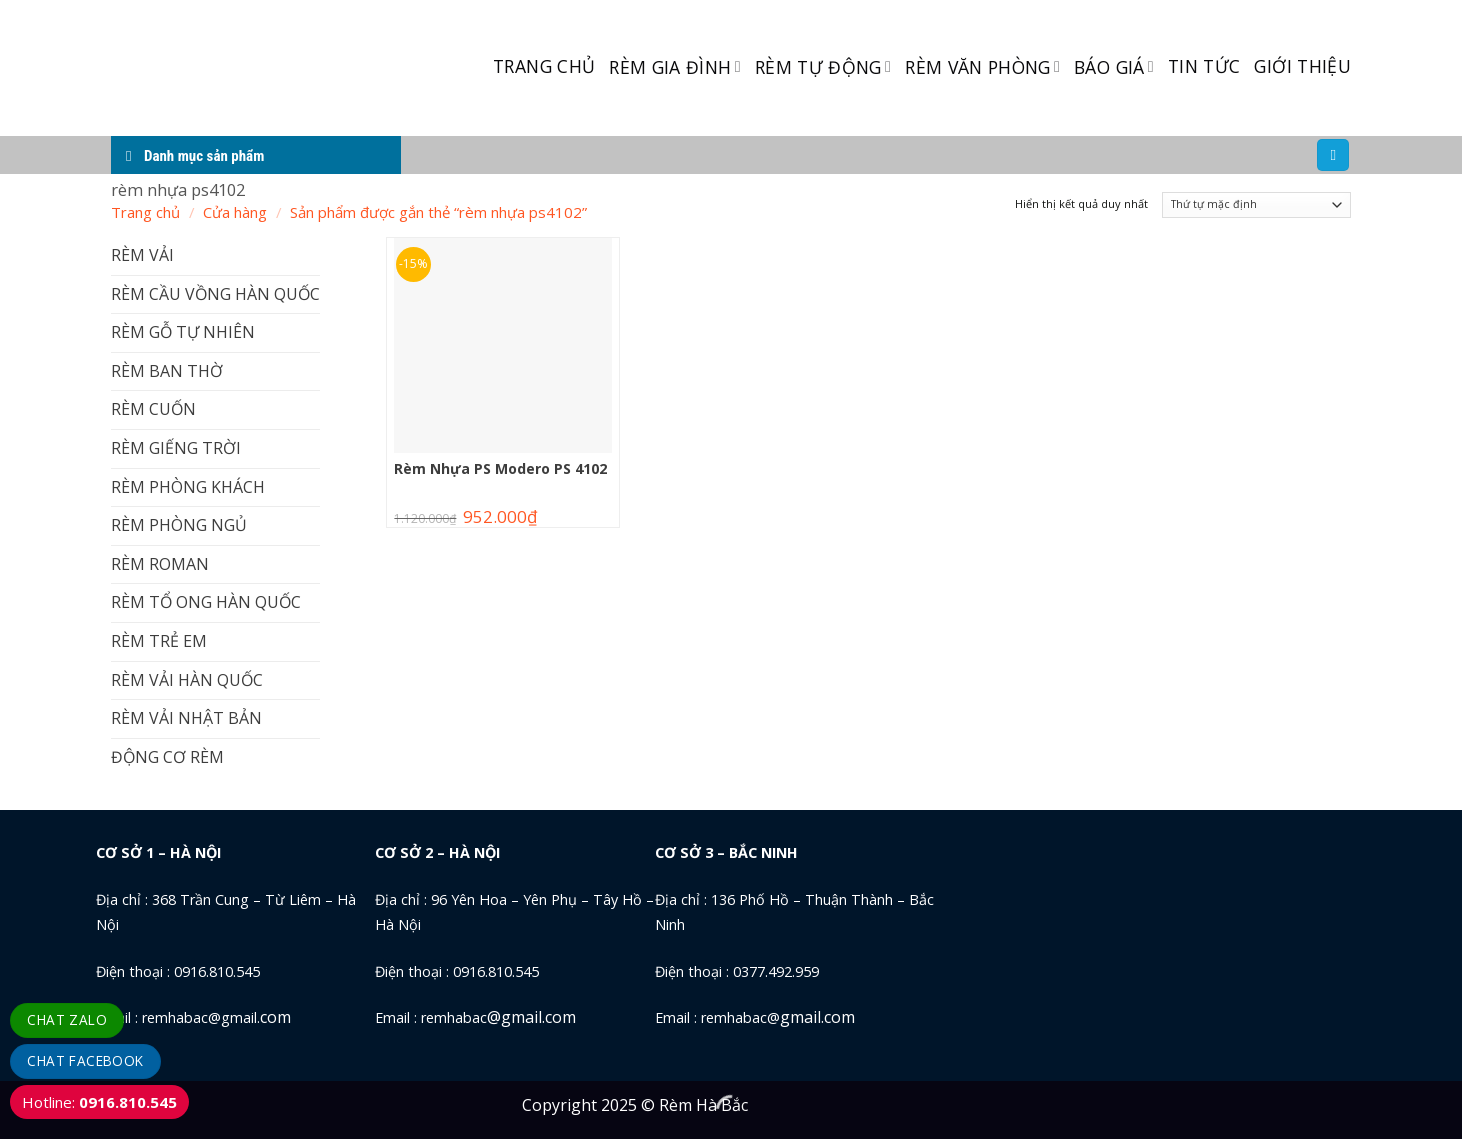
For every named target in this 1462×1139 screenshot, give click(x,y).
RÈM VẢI (142, 255)
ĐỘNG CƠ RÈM (167, 757)
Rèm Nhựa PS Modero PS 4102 (500, 469)
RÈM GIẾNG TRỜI (176, 448)
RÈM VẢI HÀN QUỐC (187, 680)
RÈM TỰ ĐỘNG (823, 67)
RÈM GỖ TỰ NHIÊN (183, 332)
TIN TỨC (1204, 66)
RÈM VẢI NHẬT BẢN (186, 718)
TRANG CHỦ (544, 66)
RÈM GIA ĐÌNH (675, 67)
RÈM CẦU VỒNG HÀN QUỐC (215, 294)
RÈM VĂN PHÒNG (982, 67)
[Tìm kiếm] (1333, 155)
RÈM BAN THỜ (167, 371)
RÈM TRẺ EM (159, 641)
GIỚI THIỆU (1302, 66)
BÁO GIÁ (1114, 67)
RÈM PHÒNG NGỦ (179, 525)
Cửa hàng (235, 212)
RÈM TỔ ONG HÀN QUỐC (206, 602)
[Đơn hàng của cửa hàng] (1256, 205)
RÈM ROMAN (160, 564)
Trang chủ (145, 212)
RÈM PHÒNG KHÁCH (188, 487)
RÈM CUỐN (153, 409)
